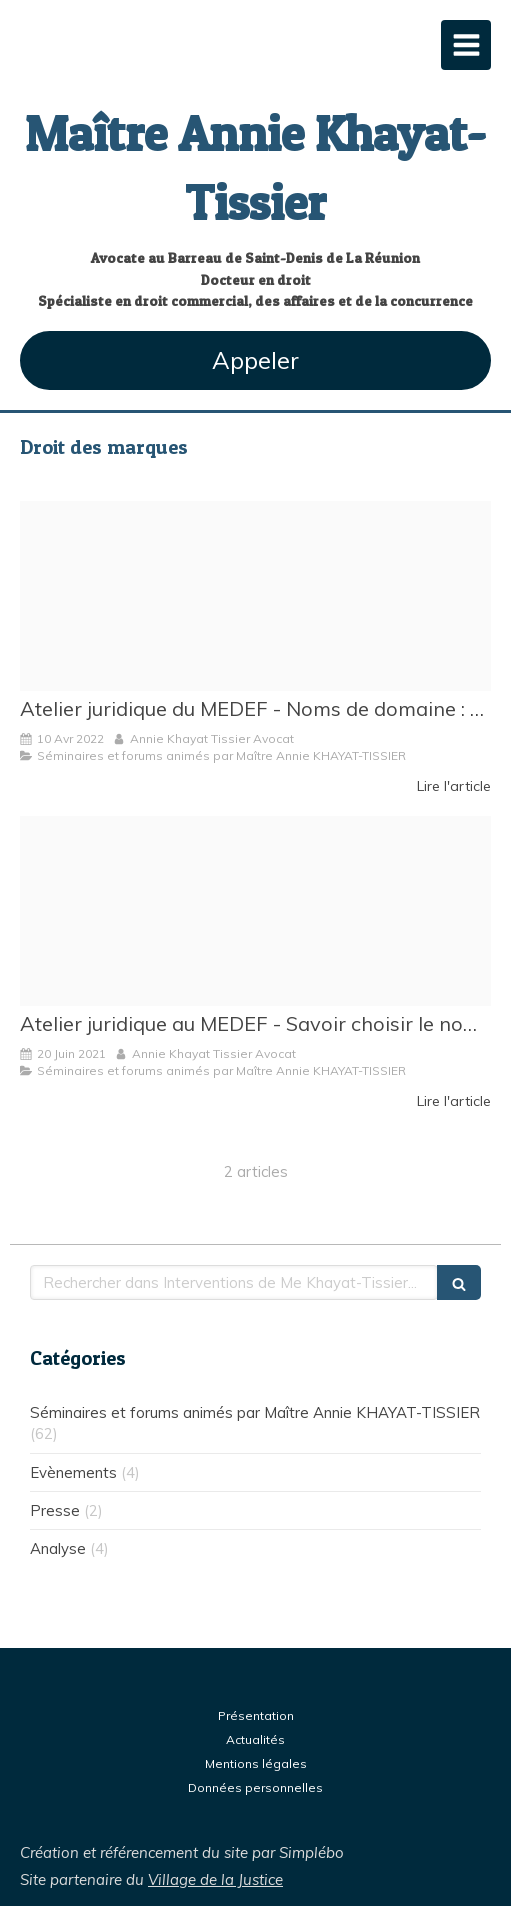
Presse (55, 1510)
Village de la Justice (215, 1879)
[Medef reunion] (255, 596)
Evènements (73, 1472)
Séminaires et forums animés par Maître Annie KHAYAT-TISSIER (255, 1412)
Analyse (58, 1548)
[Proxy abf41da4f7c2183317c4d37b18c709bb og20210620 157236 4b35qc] (255, 911)
